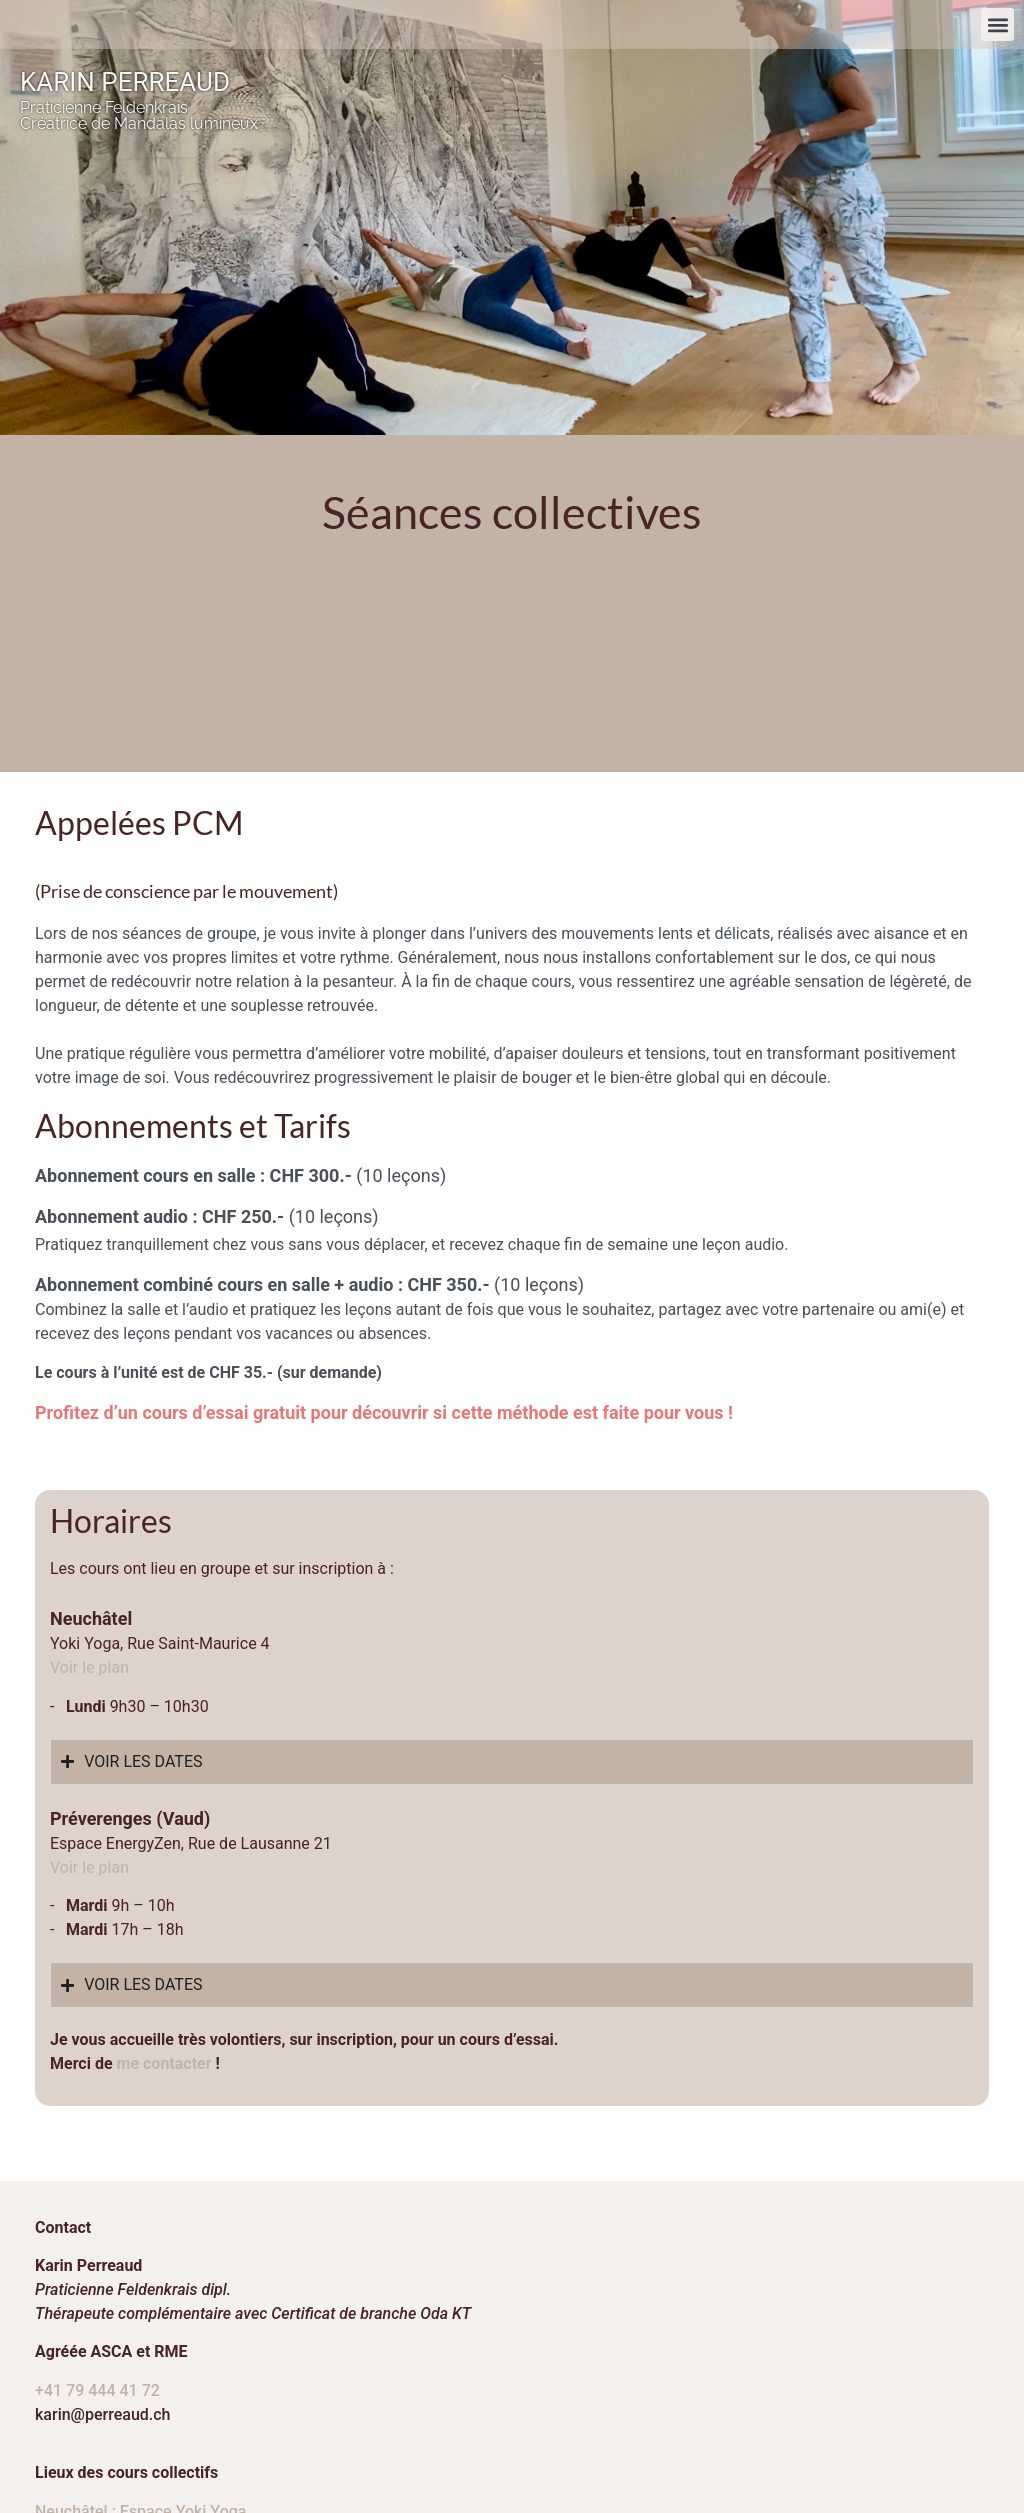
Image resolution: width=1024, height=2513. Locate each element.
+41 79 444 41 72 (97, 2228)
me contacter (164, 1902)
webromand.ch (954, 2430)
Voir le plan (89, 1706)
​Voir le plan (89, 1506)
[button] (997, 24)
